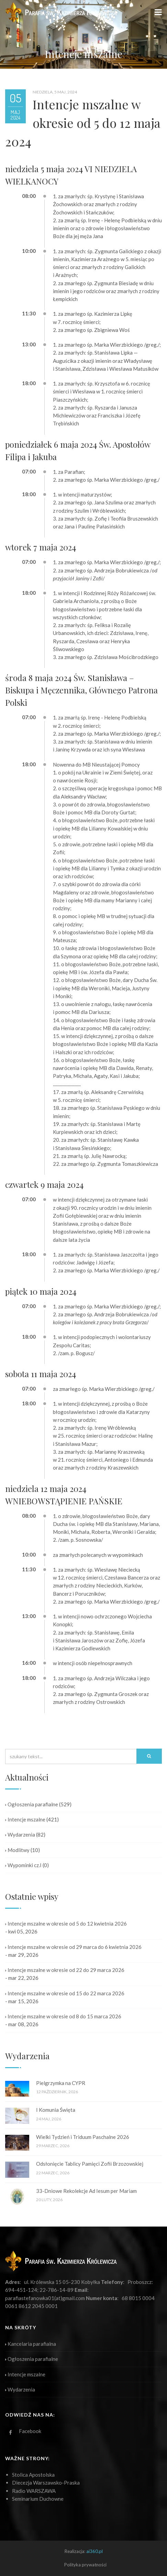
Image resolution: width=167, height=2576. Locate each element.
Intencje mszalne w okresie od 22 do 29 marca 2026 (64, 1970)
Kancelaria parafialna (30, 2344)
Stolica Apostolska (33, 2475)
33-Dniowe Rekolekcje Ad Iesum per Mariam (86, 2191)
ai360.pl (94, 2551)
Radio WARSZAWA (34, 2491)
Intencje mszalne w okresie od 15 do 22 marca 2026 (64, 1993)
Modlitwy (17, 1850)
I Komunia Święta (55, 2110)
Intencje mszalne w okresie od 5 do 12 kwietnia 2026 (66, 1923)
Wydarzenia (20, 1834)
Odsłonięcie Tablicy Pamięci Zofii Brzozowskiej (89, 2164)
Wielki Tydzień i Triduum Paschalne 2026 (82, 2137)
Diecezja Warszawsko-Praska (46, 2482)
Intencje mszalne (25, 1819)
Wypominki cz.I (23, 1865)
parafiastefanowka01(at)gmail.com (45, 2298)
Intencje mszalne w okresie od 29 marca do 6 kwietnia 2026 (73, 1947)
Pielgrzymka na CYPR (60, 2083)
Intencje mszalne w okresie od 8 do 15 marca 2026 (63, 2016)
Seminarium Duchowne (38, 2499)
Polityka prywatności (85, 2564)
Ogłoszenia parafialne (31, 1804)
